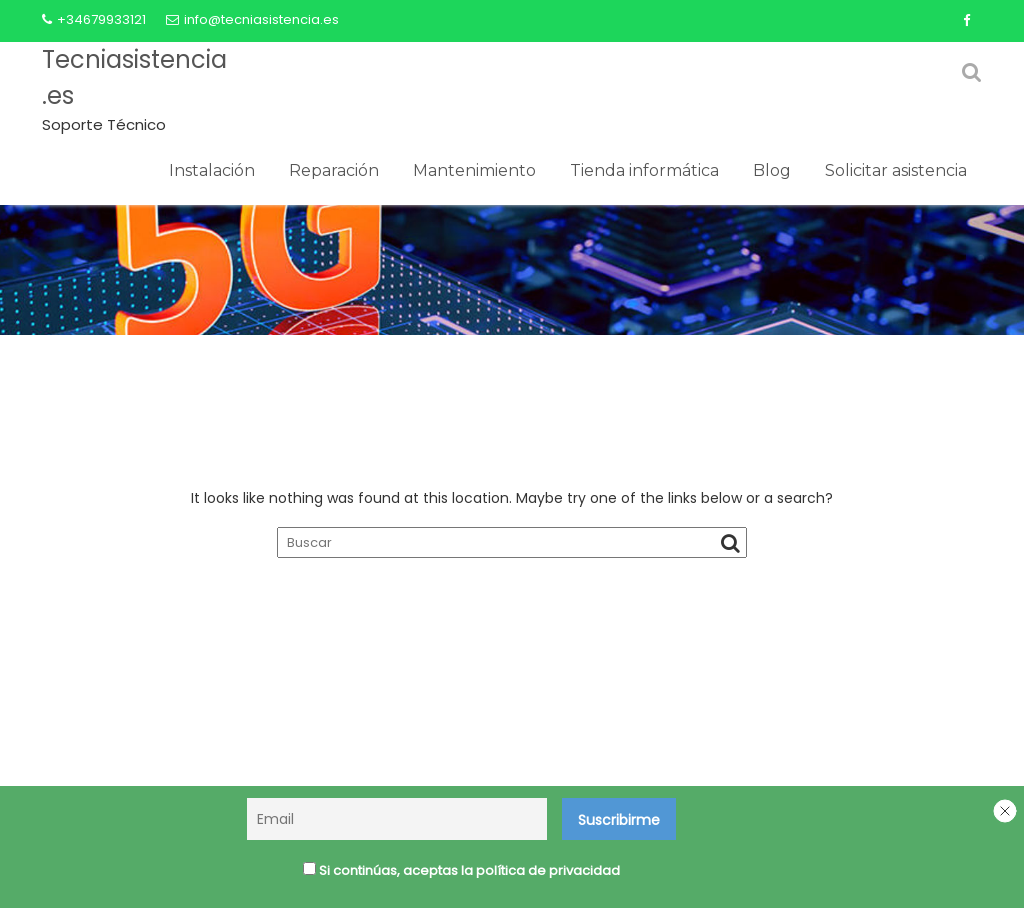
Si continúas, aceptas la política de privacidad (461, 870)
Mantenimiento (474, 170)
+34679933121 (94, 19)
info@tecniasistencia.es (252, 19)
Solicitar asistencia (896, 170)
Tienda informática (644, 170)
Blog (772, 170)
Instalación (212, 170)
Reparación (334, 170)
